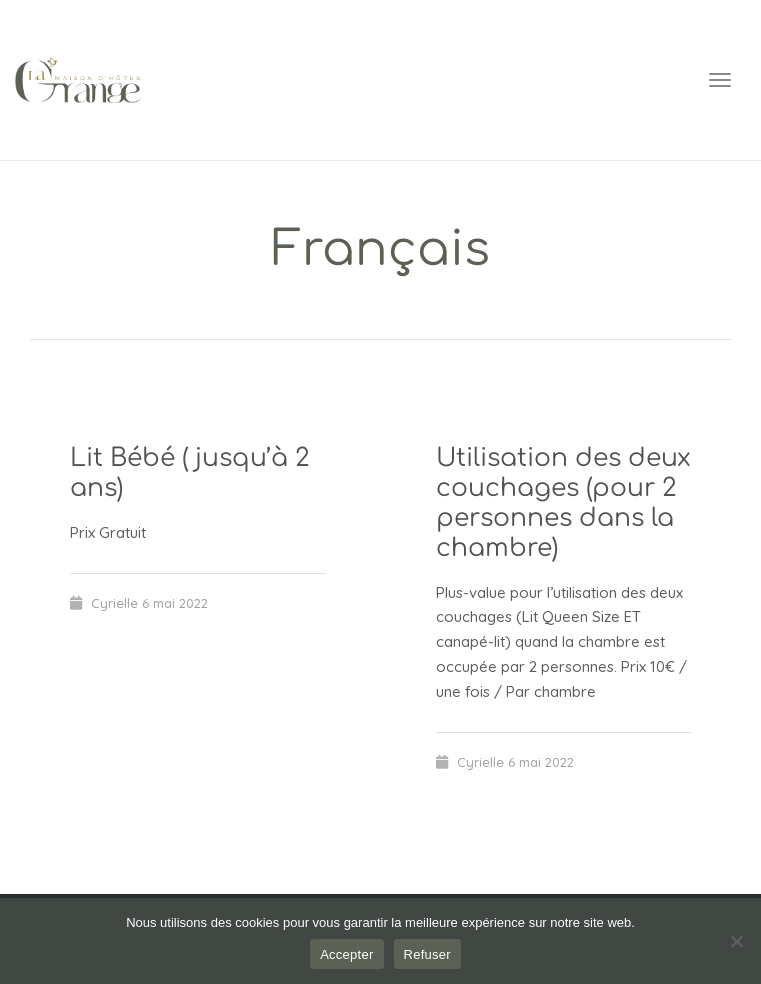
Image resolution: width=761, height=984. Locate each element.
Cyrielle (114, 603)
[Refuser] (736, 941)
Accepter (346, 954)
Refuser (427, 954)
